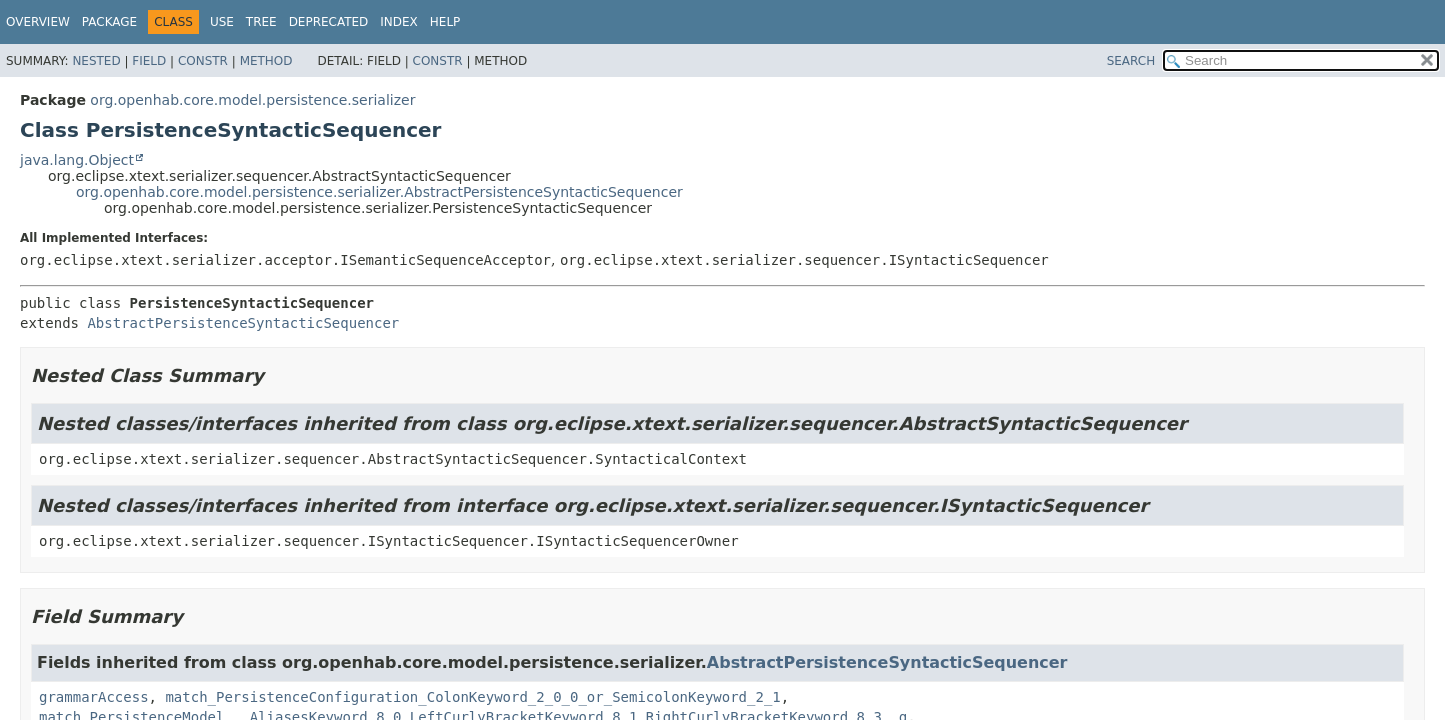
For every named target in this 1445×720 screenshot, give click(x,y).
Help (445, 22)
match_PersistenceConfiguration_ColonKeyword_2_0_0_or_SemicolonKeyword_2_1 (472, 697)
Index (399, 22)
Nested (96, 61)
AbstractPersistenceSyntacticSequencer (243, 323)
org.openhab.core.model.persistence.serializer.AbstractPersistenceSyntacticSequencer (379, 192)
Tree (261, 22)
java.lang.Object (77, 160)
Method (266, 61)
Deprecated (329, 22)
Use (222, 22)
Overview (38, 22)
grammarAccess (94, 697)
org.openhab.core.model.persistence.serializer (252, 100)
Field (149, 61)
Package (109, 22)
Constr (203, 61)
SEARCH (1131, 61)
